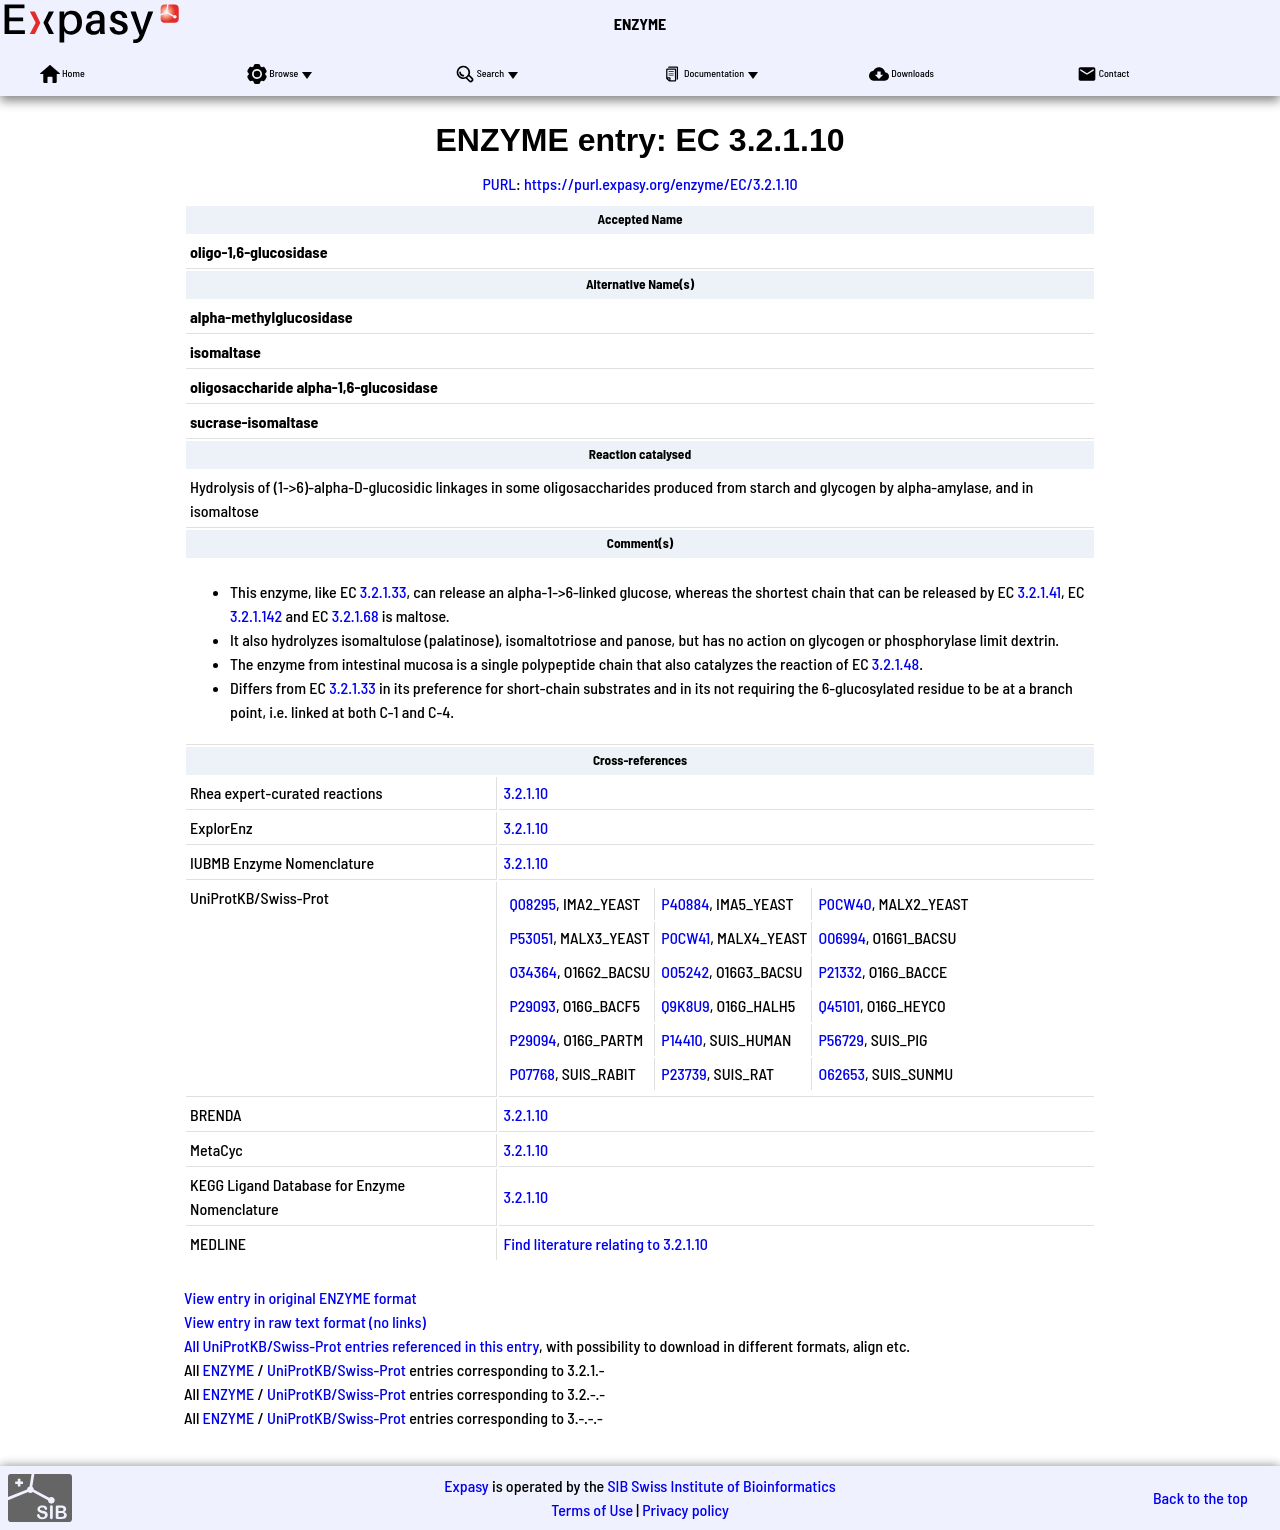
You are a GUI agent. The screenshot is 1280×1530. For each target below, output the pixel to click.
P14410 (681, 1039)
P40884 (685, 903)
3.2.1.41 (1038, 591)
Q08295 (532, 903)
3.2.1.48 (895, 663)
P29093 (532, 1005)
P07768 (531, 1073)
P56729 (840, 1039)
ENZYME (640, 23)
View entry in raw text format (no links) (305, 1321)
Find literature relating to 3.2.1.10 (605, 1243)
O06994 (841, 937)
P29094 (532, 1039)
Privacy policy (685, 1509)
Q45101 (838, 1005)
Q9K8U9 (685, 1005)
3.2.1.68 (355, 615)
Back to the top (1200, 1497)
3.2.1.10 (525, 792)
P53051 (531, 937)
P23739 (683, 1073)
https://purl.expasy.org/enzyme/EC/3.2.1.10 (661, 183)
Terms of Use (592, 1509)
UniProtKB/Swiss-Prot (336, 1369)
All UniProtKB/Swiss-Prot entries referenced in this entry (361, 1345)
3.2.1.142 (256, 615)
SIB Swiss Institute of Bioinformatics (721, 1485)
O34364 (532, 971)
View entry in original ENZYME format (300, 1297)
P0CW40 (844, 903)
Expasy (466, 1485)
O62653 (841, 1073)
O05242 (685, 971)
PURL (499, 183)
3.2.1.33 (383, 591)
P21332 (839, 971)
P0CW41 (685, 937)
